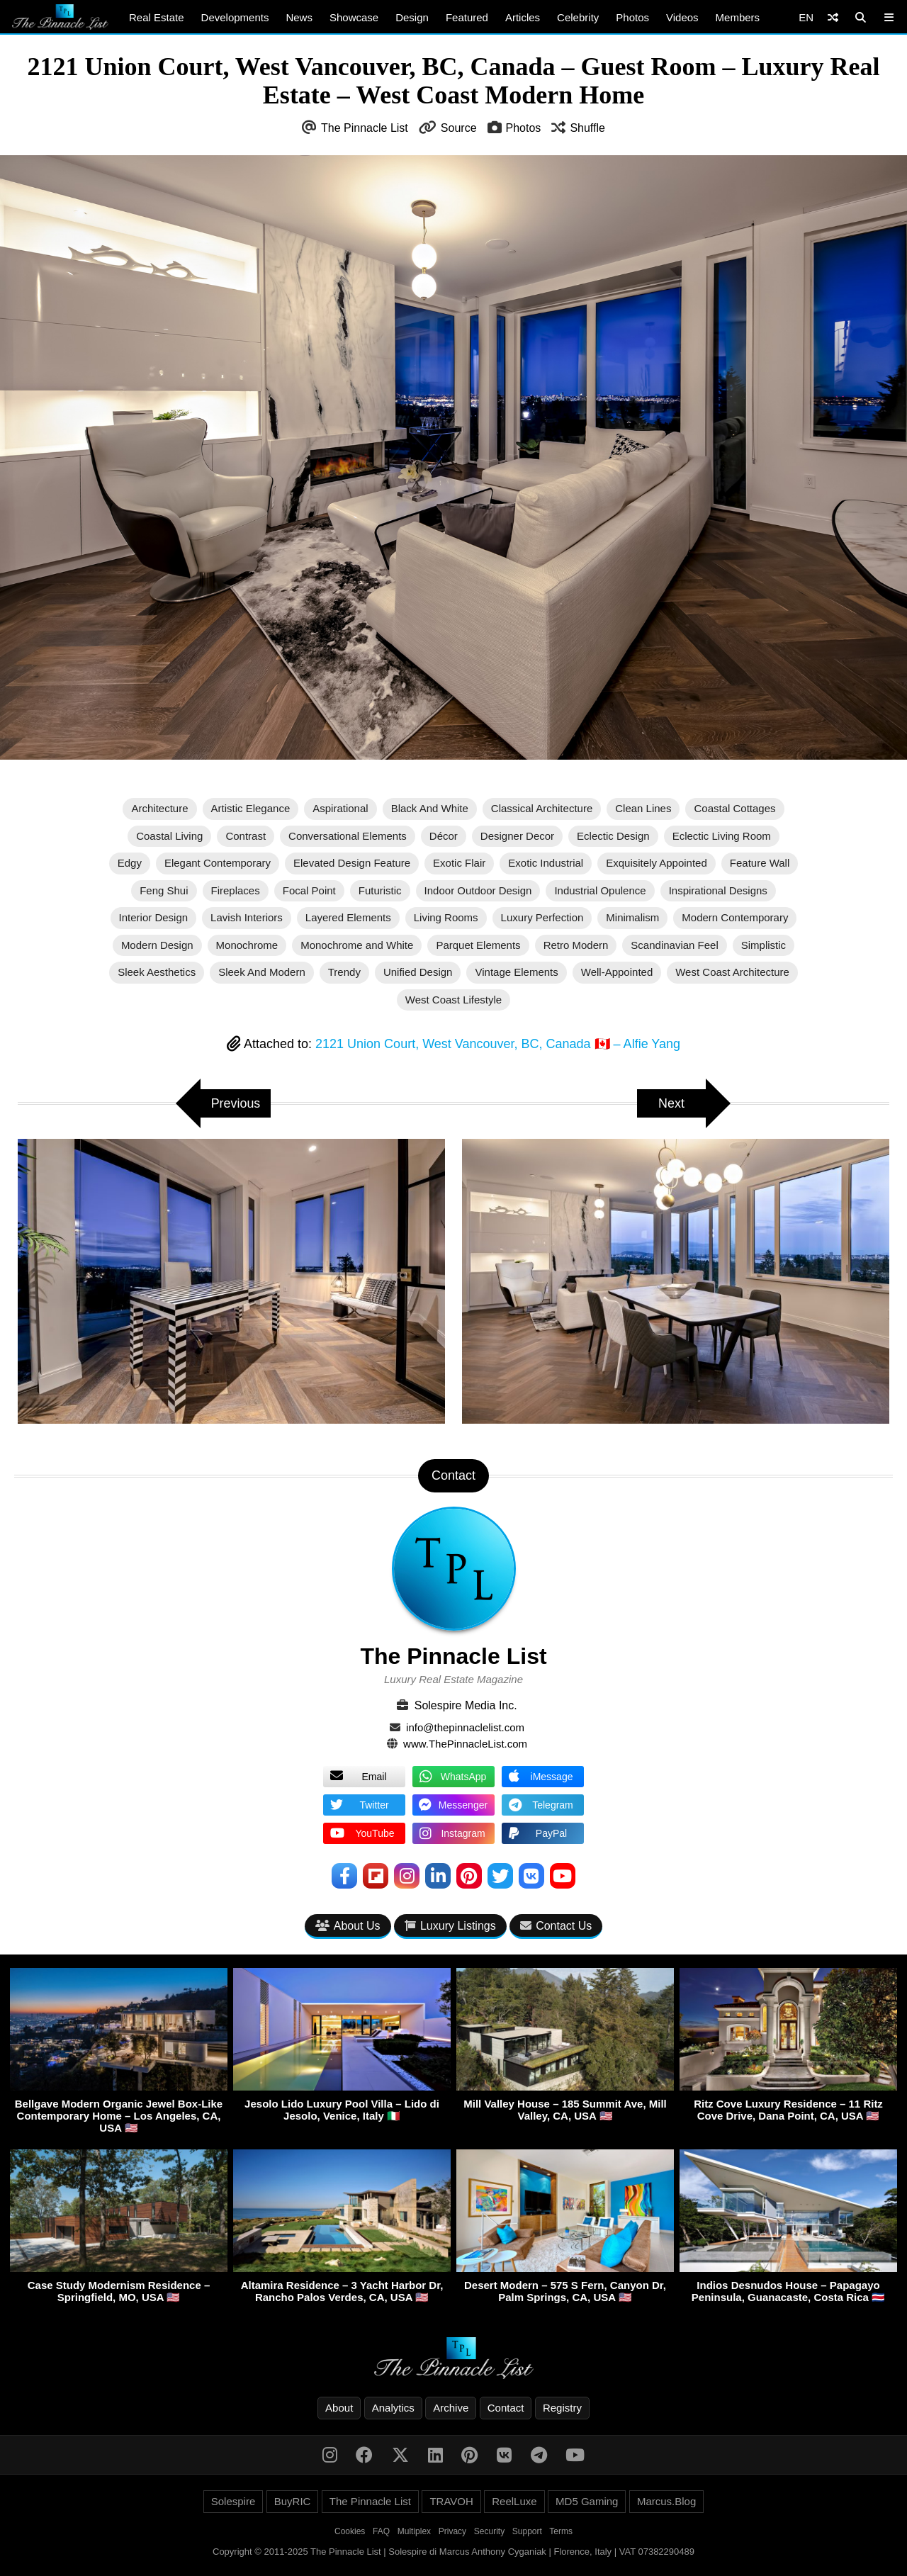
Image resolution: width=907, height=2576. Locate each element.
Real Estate (156, 17)
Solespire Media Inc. (466, 1705)
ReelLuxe (514, 2501)
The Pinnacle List (364, 128)
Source (459, 128)
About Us (348, 1926)
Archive (450, 2408)
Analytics (393, 2408)
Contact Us (556, 1926)
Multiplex (414, 2531)
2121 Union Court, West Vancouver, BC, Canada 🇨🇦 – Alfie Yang (497, 1044)
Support (527, 2531)
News (299, 17)
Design (412, 17)
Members (738, 17)
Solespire (233, 2501)
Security (489, 2531)
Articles (522, 17)
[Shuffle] (833, 17)
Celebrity (578, 17)
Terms (561, 2531)
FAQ (381, 2531)
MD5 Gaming (587, 2501)
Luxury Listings (450, 1926)
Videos (682, 17)
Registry (562, 2408)
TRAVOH (451, 2501)
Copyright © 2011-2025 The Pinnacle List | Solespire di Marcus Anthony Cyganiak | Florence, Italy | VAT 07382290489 (453, 2551)
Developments (235, 17)
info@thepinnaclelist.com (465, 1727)
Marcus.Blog (666, 2501)
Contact (506, 2408)
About (339, 2408)
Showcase (353, 17)
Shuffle (587, 128)
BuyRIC (292, 2501)
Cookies (349, 2531)
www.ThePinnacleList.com (465, 1744)
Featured (467, 17)
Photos (632, 17)
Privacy (452, 2531)
